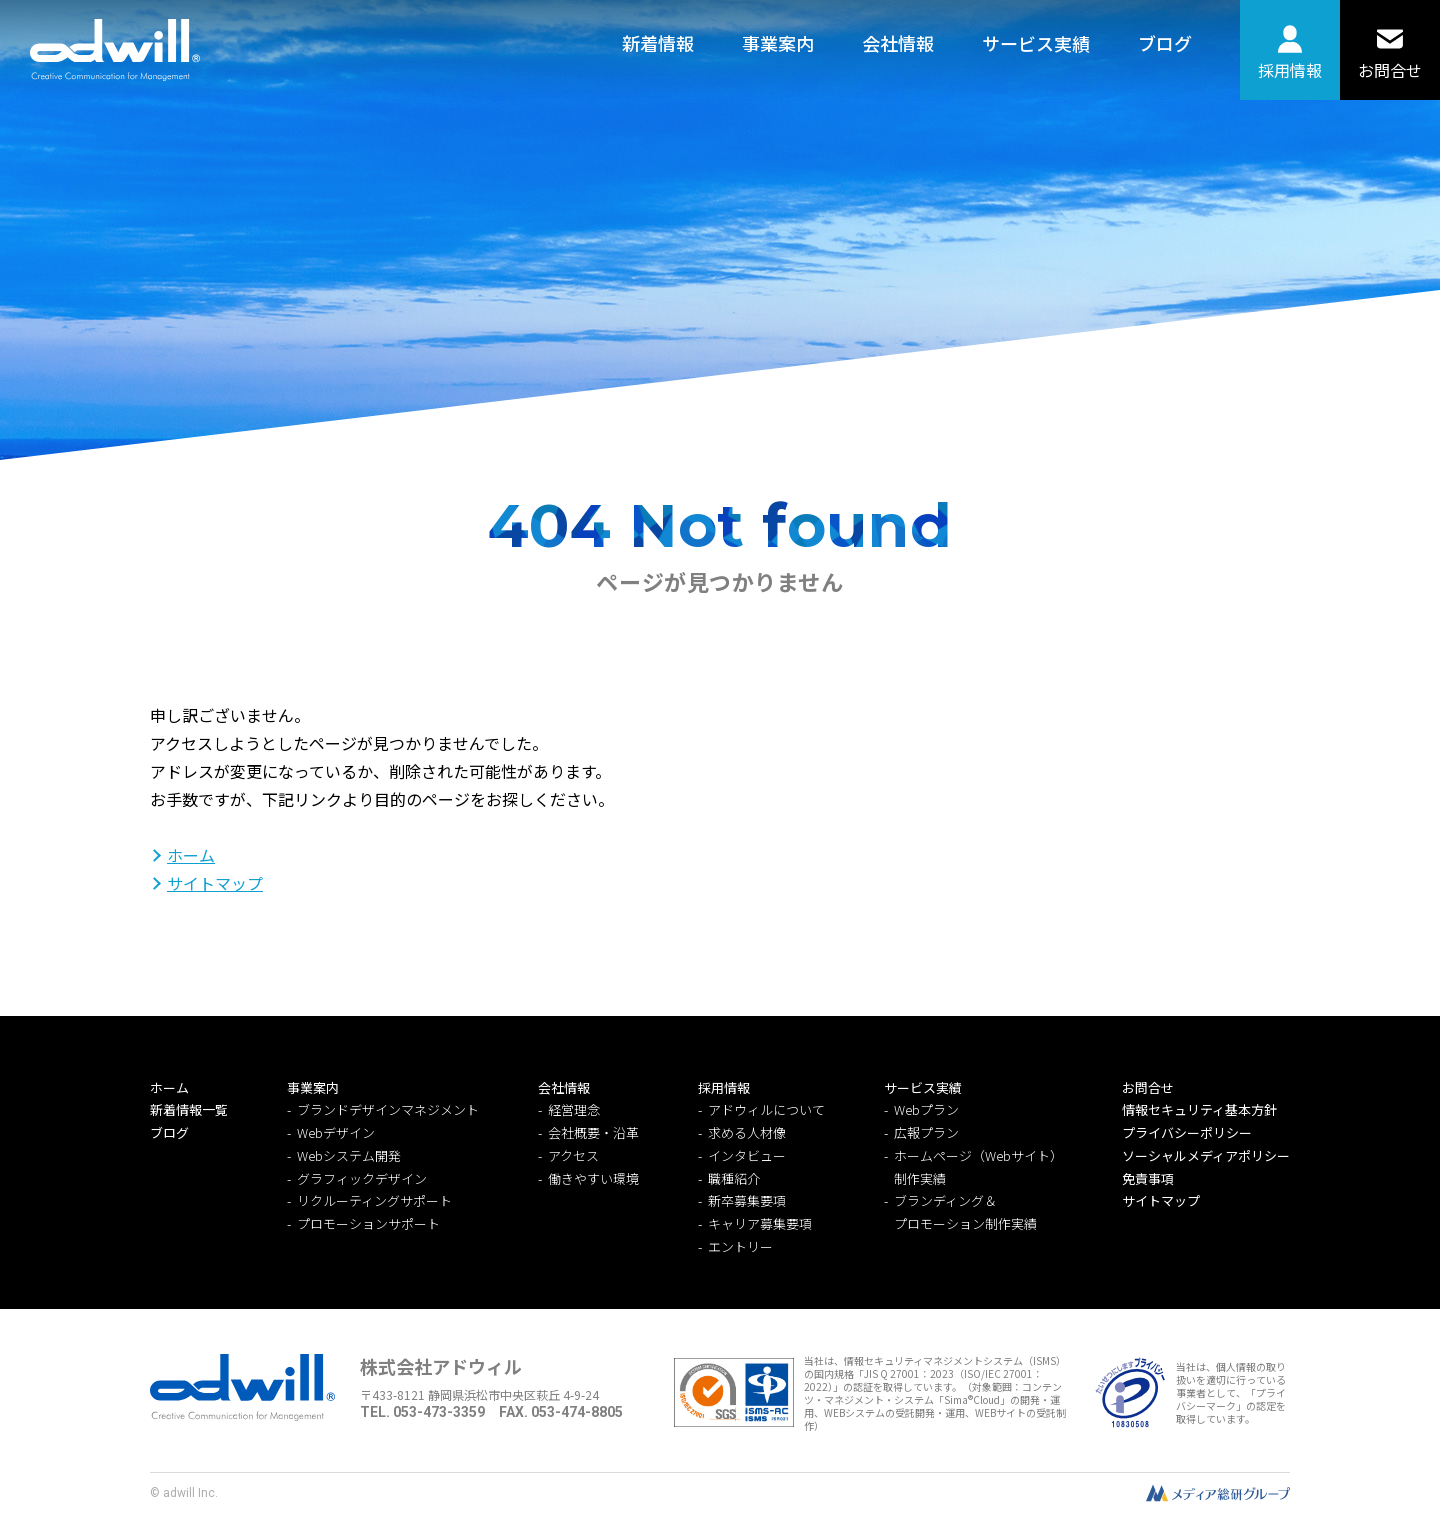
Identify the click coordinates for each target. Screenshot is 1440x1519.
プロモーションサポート (368, 1223)
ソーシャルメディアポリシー (1206, 1155)
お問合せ (1390, 70)
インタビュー (747, 1155)
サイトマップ (215, 883)
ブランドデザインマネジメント (388, 1109)
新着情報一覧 (189, 1109)
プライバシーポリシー (1187, 1132)
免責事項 (1148, 1178)
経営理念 (574, 1109)
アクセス (573, 1155)
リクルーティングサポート (374, 1200)
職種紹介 (734, 1178)
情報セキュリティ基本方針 (1199, 1109)
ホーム (191, 855)
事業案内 (778, 43)
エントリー (740, 1246)
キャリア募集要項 (760, 1223)
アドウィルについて (766, 1109)
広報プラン (926, 1132)
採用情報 (1290, 70)
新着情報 (658, 43)
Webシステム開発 (349, 1155)
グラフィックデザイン (362, 1178)
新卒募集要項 (747, 1200)
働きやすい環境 (593, 1178)
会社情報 (898, 43)
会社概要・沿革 (593, 1132)
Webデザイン (336, 1132)
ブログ (1165, 43)
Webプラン (926, 1109)
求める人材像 (747, 1132)
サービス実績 (1036, 43)
